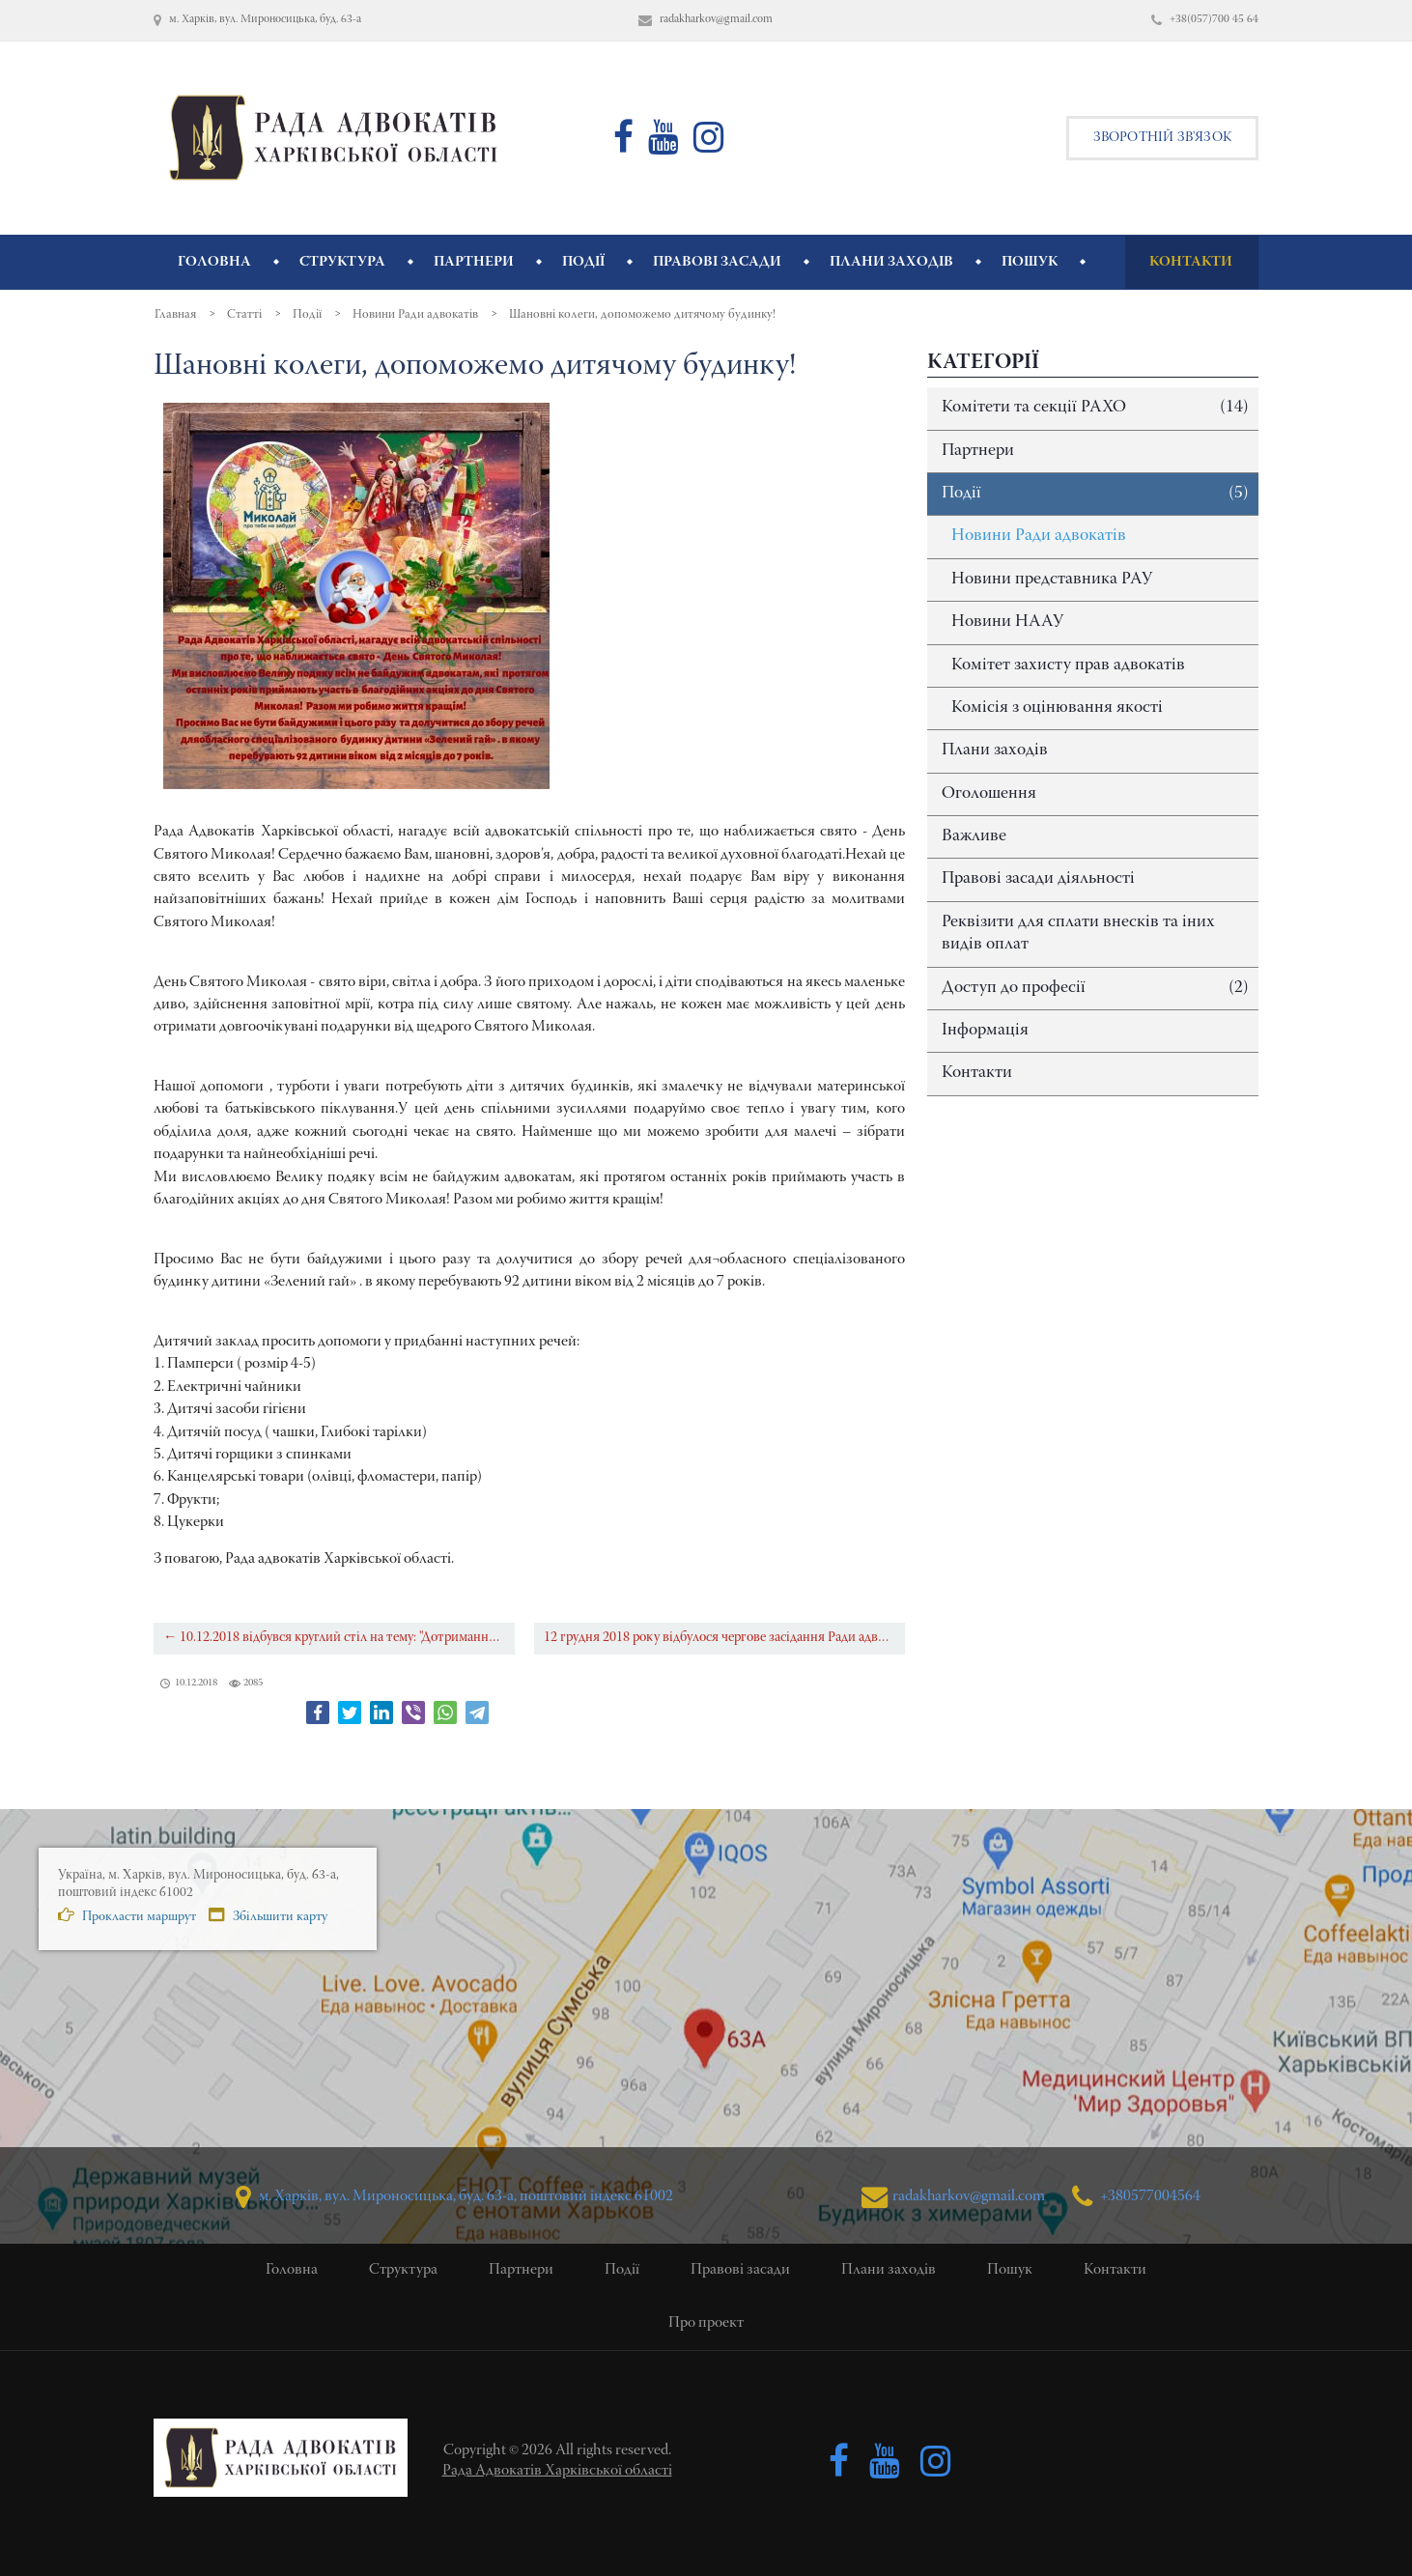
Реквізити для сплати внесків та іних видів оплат (1078, 933)
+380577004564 (1136, 2197)
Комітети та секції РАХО (1095, 408)
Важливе (974, 836)
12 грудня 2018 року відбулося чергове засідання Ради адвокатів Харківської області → (724, 1637)
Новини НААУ (1007, 622)
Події (1095, 494)
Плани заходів (995, 750)
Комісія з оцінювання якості (1057, 708)
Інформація (985, 1030)
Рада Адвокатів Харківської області (557, 2470)
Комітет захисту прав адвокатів (1068, 665)
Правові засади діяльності (1038, 879)
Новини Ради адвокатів (1038, 536)
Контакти (977, 1073)
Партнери (978, 451)
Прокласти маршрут (127, 1915)
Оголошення (989, 794)
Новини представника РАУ (1051, 579)
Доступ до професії (1095, 988)
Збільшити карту (268, 1915)
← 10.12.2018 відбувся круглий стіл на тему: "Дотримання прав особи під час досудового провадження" (339, 1637)
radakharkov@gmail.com (953, 2197)
